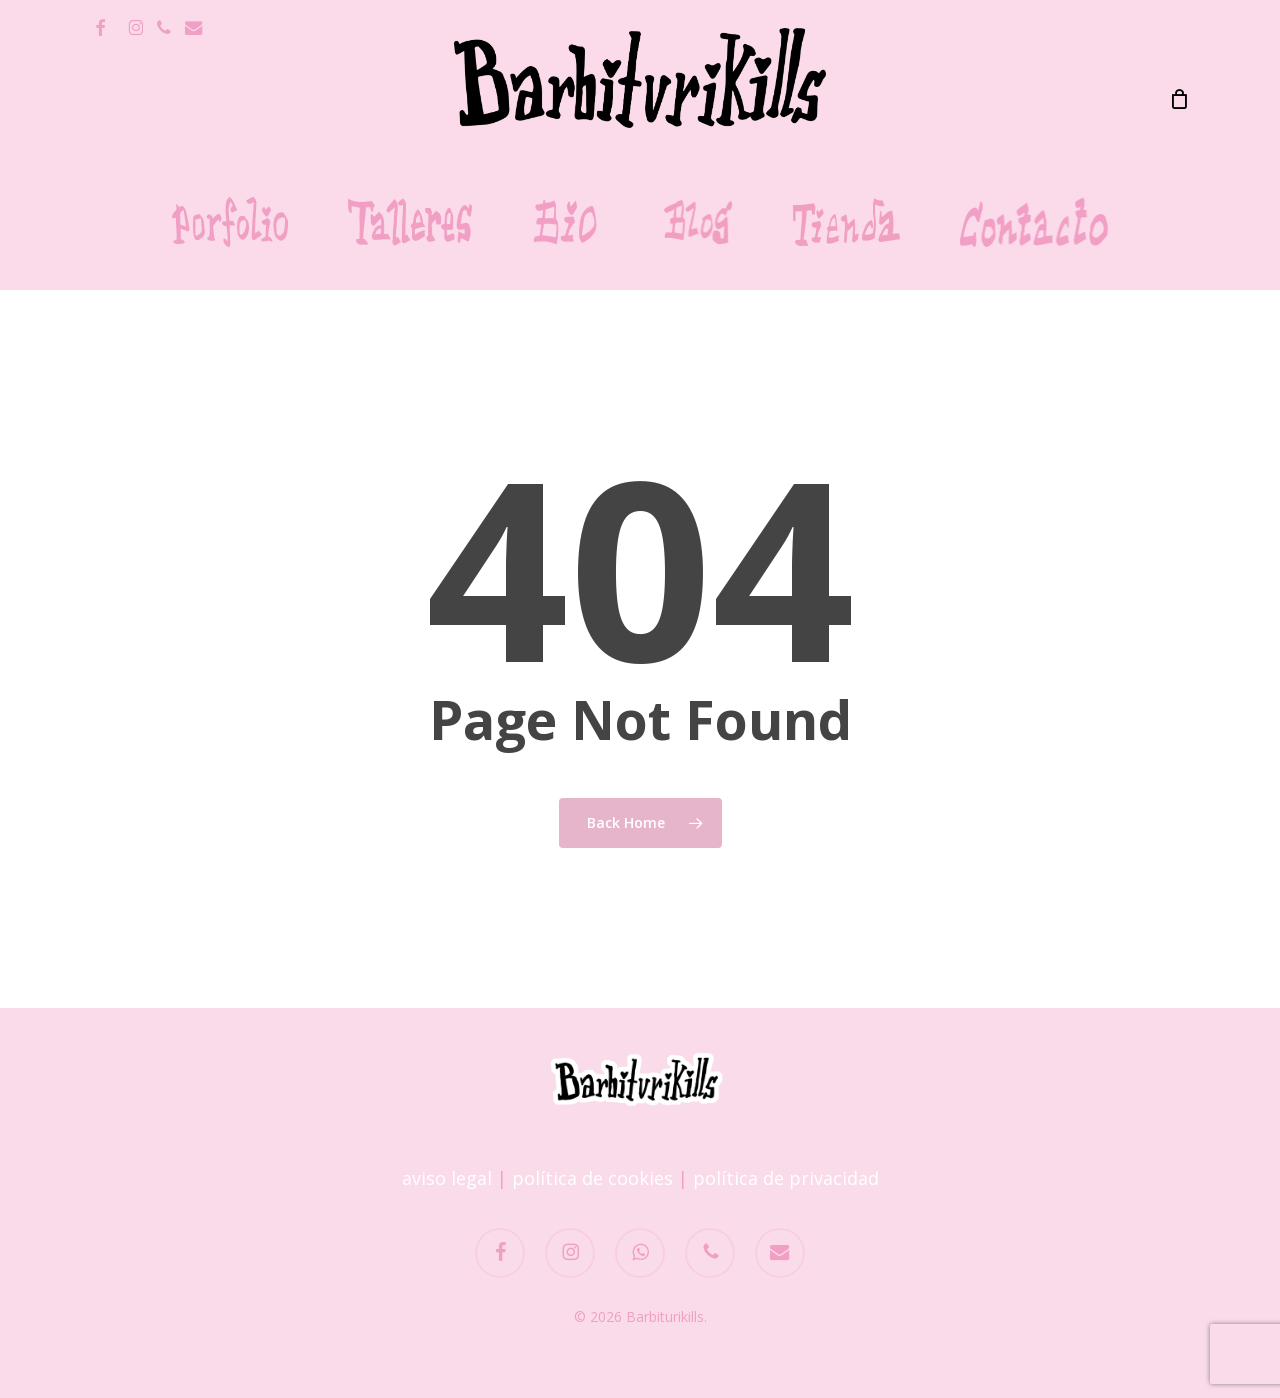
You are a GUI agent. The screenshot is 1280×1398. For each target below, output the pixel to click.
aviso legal (447, 1178)
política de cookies (592, 1178)
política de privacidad (786, 1178)
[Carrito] (1179, 99)
